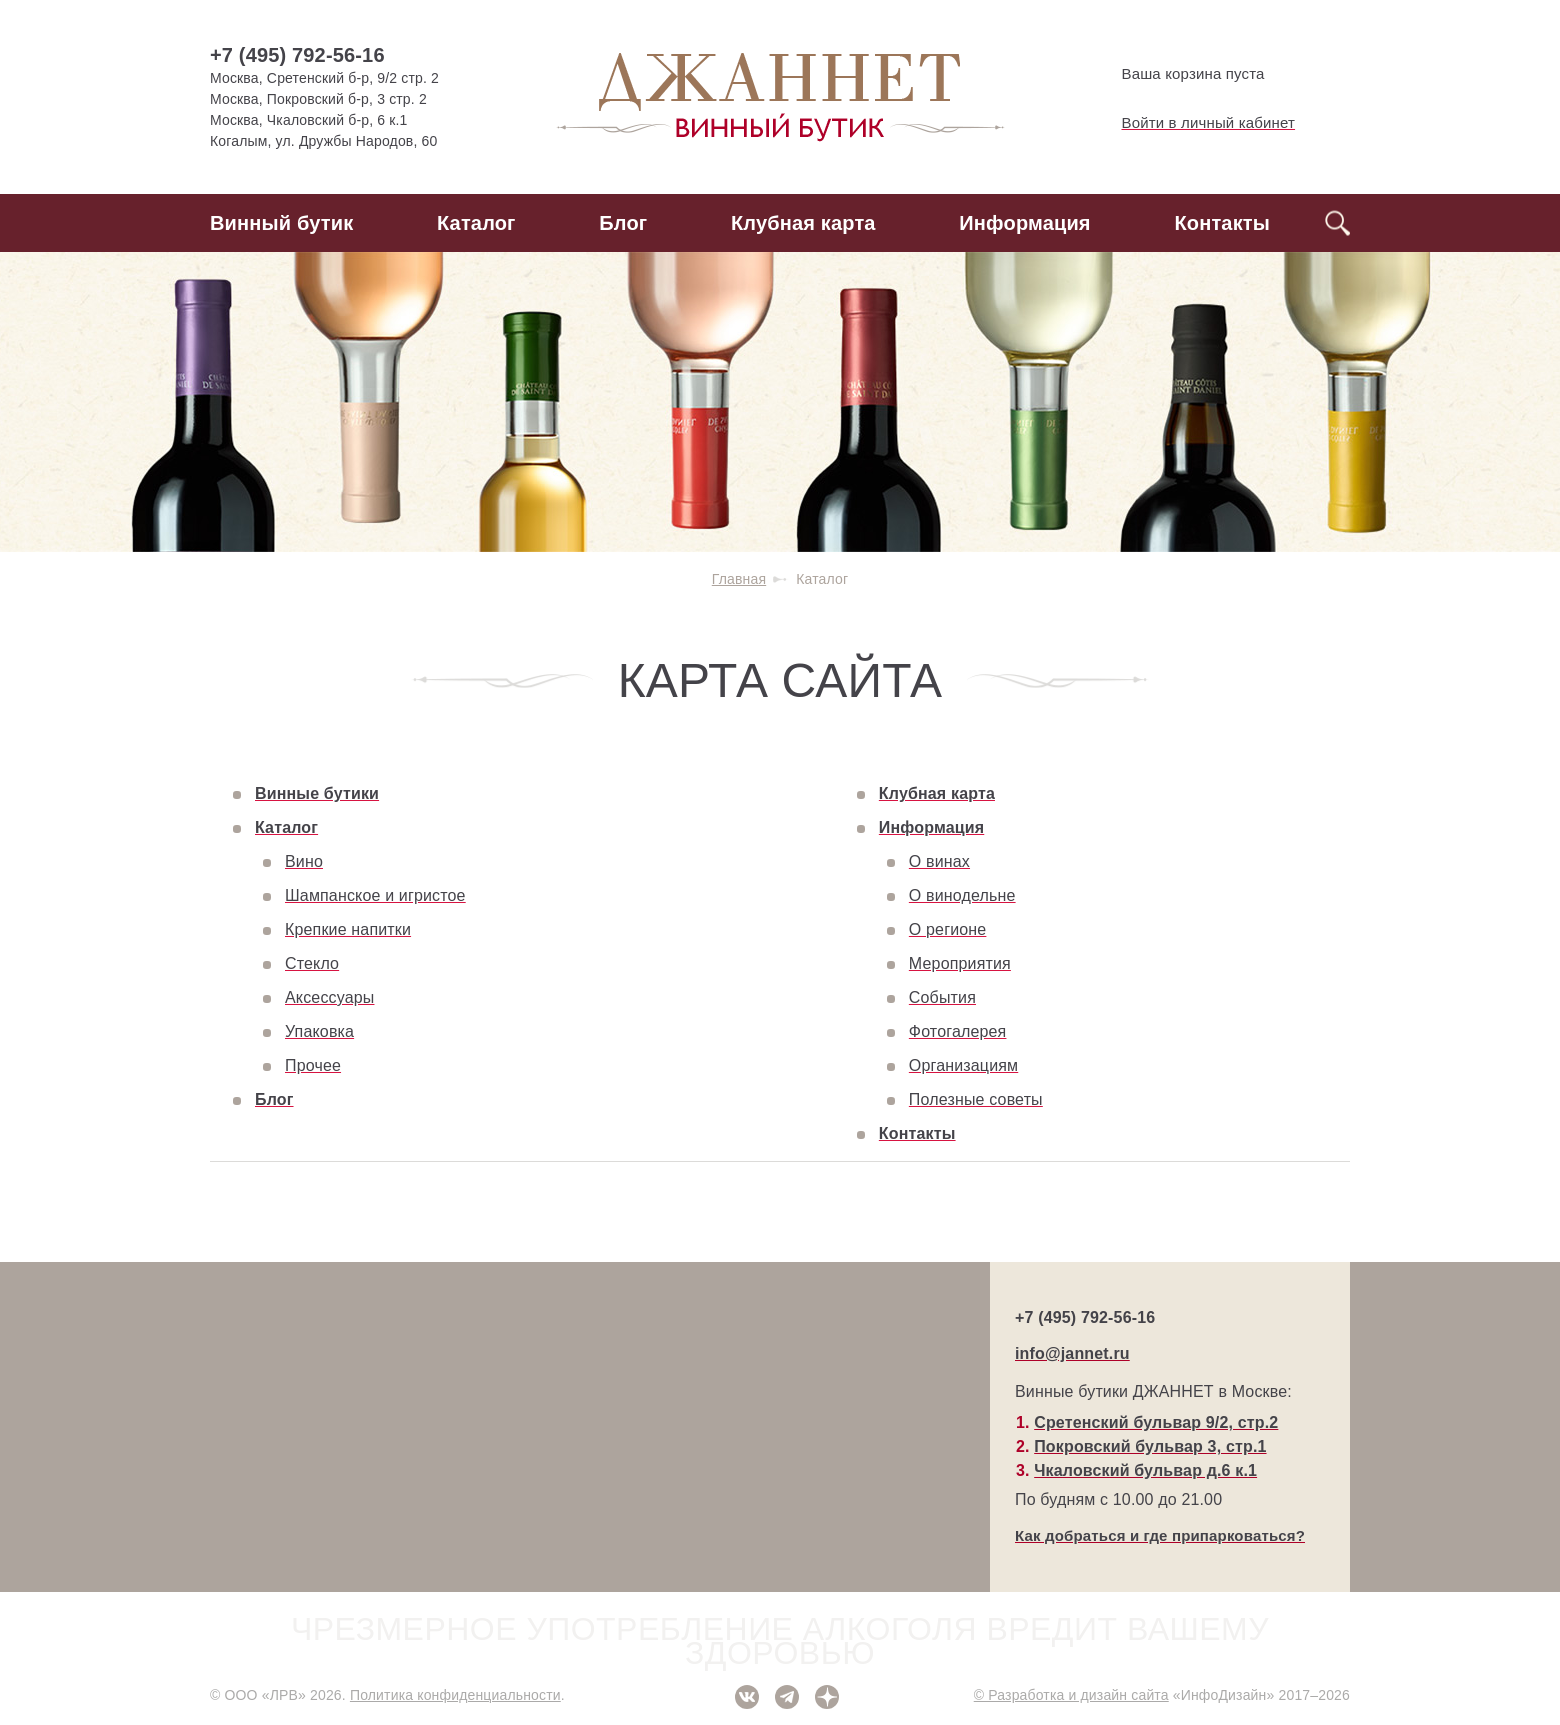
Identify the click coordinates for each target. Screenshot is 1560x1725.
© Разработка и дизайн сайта (1071, 1695)
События (942, 997)
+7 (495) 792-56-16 (297, 55)
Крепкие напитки (348, 929)
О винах (939, 861)
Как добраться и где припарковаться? (1160, 1535)
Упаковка (319, 1031)
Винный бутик (281, 223)
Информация (1024, 223)
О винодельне (962, 895)
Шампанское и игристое (375, 895)
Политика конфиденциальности (455, 1695)
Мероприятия (960, 963)
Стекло (312, 963)
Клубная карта (803, 223)
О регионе (948, 929)
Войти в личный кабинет (1192, 123)
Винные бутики (317, 793)
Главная (739, 579)
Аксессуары (329, 997)
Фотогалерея (958, 1031)
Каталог (476, 223)
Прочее (313, 1065)
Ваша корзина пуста (1176, 74)
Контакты (1222, 223)
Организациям (963, 1065)
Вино (304, 861)
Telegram (787, 1697)
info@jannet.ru (1072, 1353)
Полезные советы (976, 1099)
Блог (623, 223)
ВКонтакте (747, 1697)
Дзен (827, 1697)
